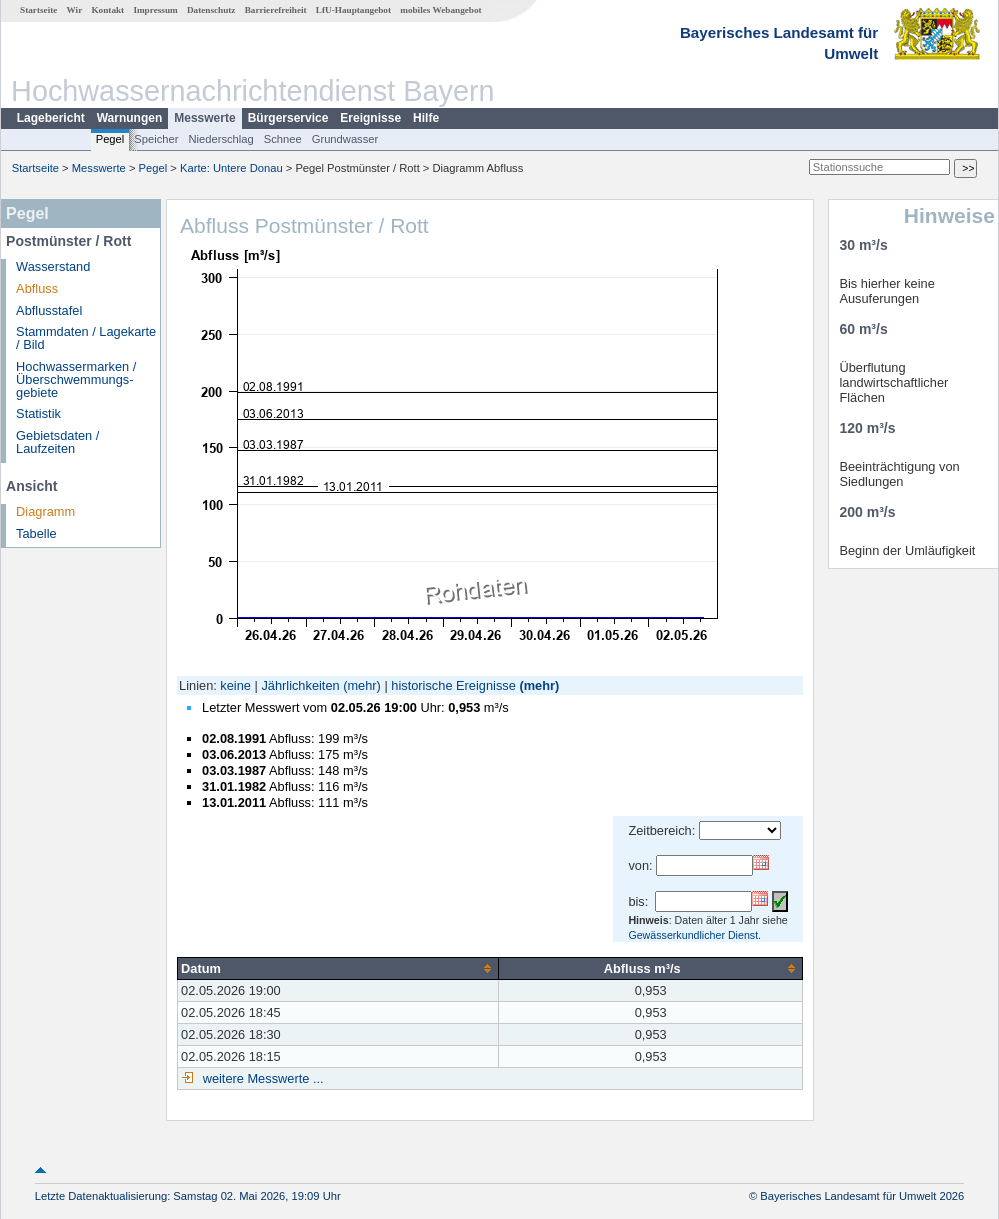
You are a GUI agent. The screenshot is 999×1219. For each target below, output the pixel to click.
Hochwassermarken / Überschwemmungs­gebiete (76, 379)
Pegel (110, 139)
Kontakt (107, 10)
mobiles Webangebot (440, 10)
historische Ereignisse (453, 685)
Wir (75, 10)
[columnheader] (338, 968)
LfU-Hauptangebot (353, 10)
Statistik (38, 413)
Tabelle (36, 533)
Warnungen (130, 118)
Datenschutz (211, 10)
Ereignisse (370, 118)
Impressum (155, 10)
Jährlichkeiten (300, 685)
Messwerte (204, 118)
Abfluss (37, 288)
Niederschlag (220, 139)
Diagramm (45, 511)
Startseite (38, 10)
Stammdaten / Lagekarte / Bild (86, 338)
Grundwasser (345, 139)
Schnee (283, 139)
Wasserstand (53, 266)
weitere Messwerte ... (261, 1078)
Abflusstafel (49, 310)
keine (235, 685)
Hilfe (426, 118)
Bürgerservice (288, 118)
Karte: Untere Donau (231, 168)
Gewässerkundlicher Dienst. (694, 935)
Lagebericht (51, 118)
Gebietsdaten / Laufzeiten (57, 442)
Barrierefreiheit (276, 10)
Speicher (156, 139)
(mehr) (362, 685)
